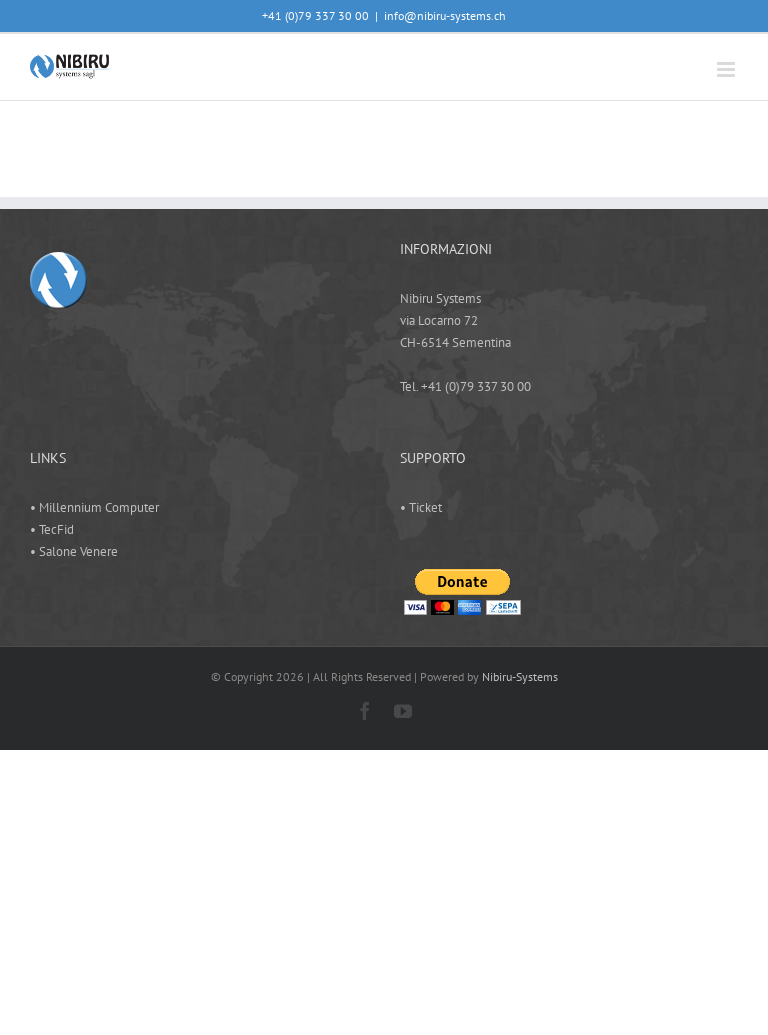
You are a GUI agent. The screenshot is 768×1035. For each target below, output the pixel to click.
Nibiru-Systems (520, 676)
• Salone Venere (74, 551)
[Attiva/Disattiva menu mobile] (727, 69)
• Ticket (421, 507)
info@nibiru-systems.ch (445, 15)
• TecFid (52, 529)
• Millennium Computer (94, 507)
